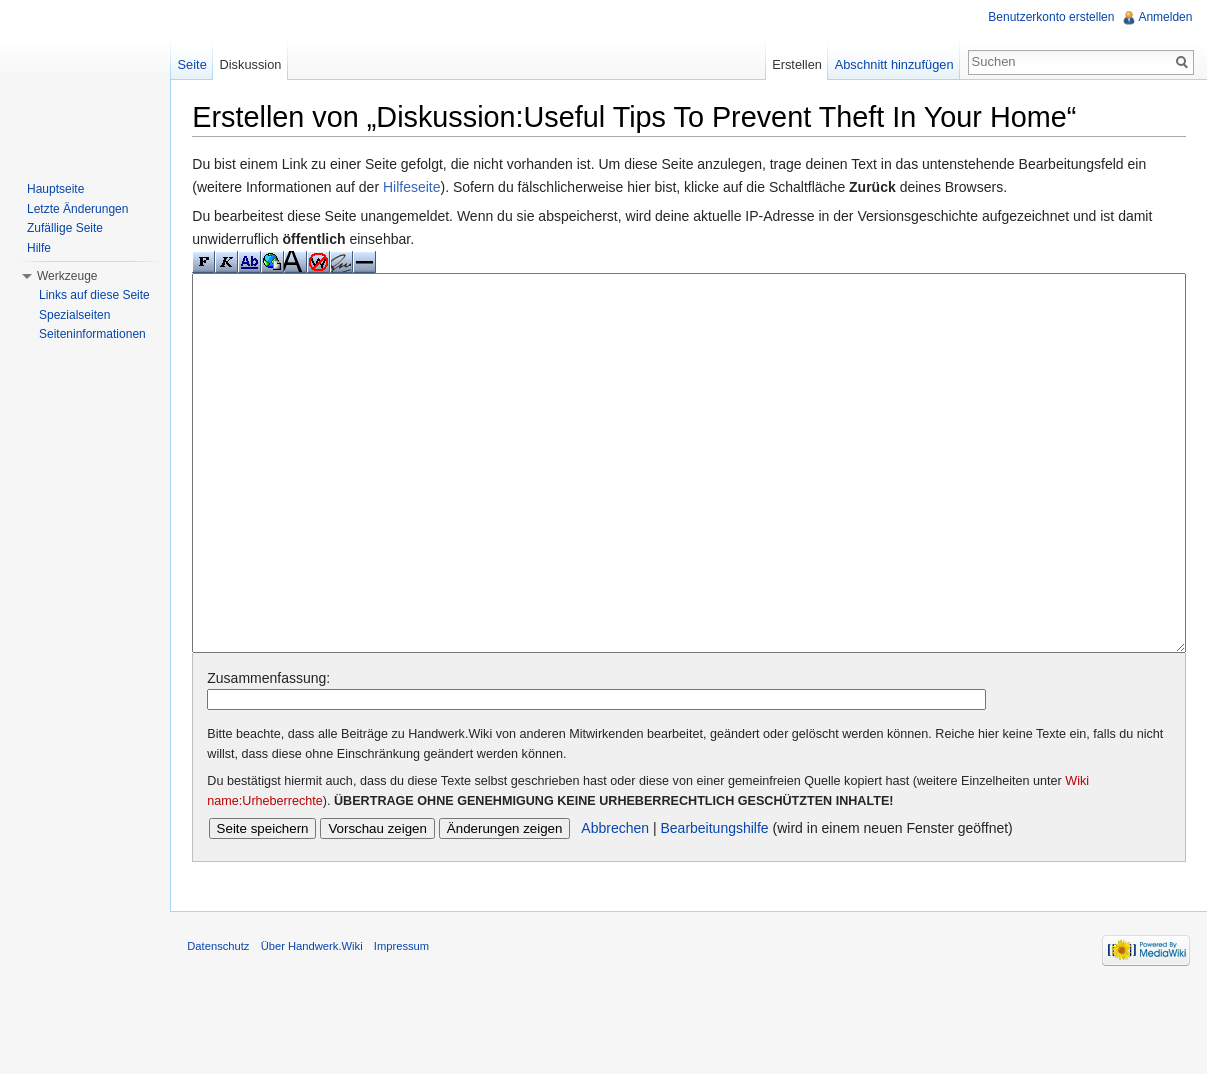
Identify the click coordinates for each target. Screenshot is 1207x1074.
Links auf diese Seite (94, 295)
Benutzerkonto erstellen (1050, 17)
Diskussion (256, 64)
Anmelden (1164, 17)
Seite (197, 64)
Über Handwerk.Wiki (320, 1028)
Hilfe (39, 248)
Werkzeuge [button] (67, 276)
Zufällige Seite (65, 228)
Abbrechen (624, 905)
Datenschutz (227, 1028)
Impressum (410, 1028)
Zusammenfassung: (277, 754)
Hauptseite (55, 189)
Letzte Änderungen (77, 209)
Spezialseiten (74, 315)
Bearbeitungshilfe (723, 905)
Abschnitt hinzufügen (891, 64)
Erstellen (794, 64)
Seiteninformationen (92, 334)
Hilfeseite (421, 188)
